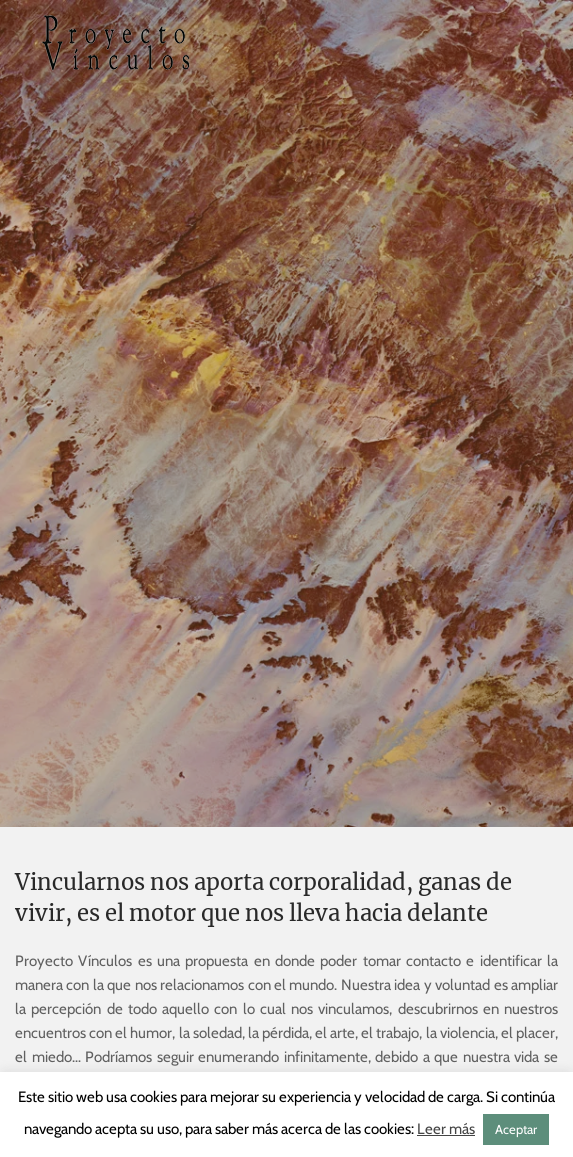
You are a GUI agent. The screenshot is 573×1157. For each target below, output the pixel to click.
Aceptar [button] (516, 1129)
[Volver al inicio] (115, 42)
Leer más (446, 1129)
